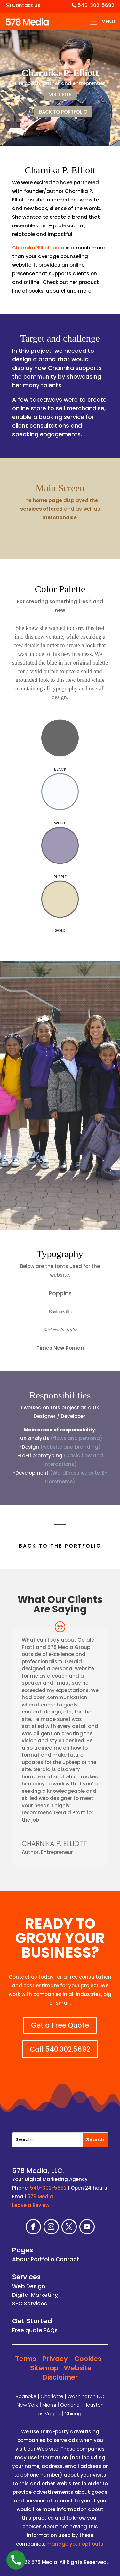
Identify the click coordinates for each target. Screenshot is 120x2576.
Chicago (74, 2413)
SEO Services (29, 2303)
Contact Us (23, 5)
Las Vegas (48, 2413)
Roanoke (26, 2396)
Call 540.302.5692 (60, 2049)
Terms (25, 2358)
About (20, 2259)
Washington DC (86, 2396)
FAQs (51, 2330)
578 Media (40, 2196)
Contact (67, 2259)
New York (27, 2404)
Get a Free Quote (60, 2025)
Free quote (27, 2330)
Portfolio (42, 2259)
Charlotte (52, 2396)
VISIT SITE (60, 94)
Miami (49, 2404)
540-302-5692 (93, 5)
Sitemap (44, 2368)
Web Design (28, 2286)
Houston (94, 2404)
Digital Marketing (35, 2295)
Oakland (70, 2404)
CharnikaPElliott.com (38, 247)
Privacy (55, 2358)
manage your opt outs (74, 2544)
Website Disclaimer (67, 2372)
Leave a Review (30, 2205)
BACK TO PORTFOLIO (63, 111)
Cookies (87, 2358)
